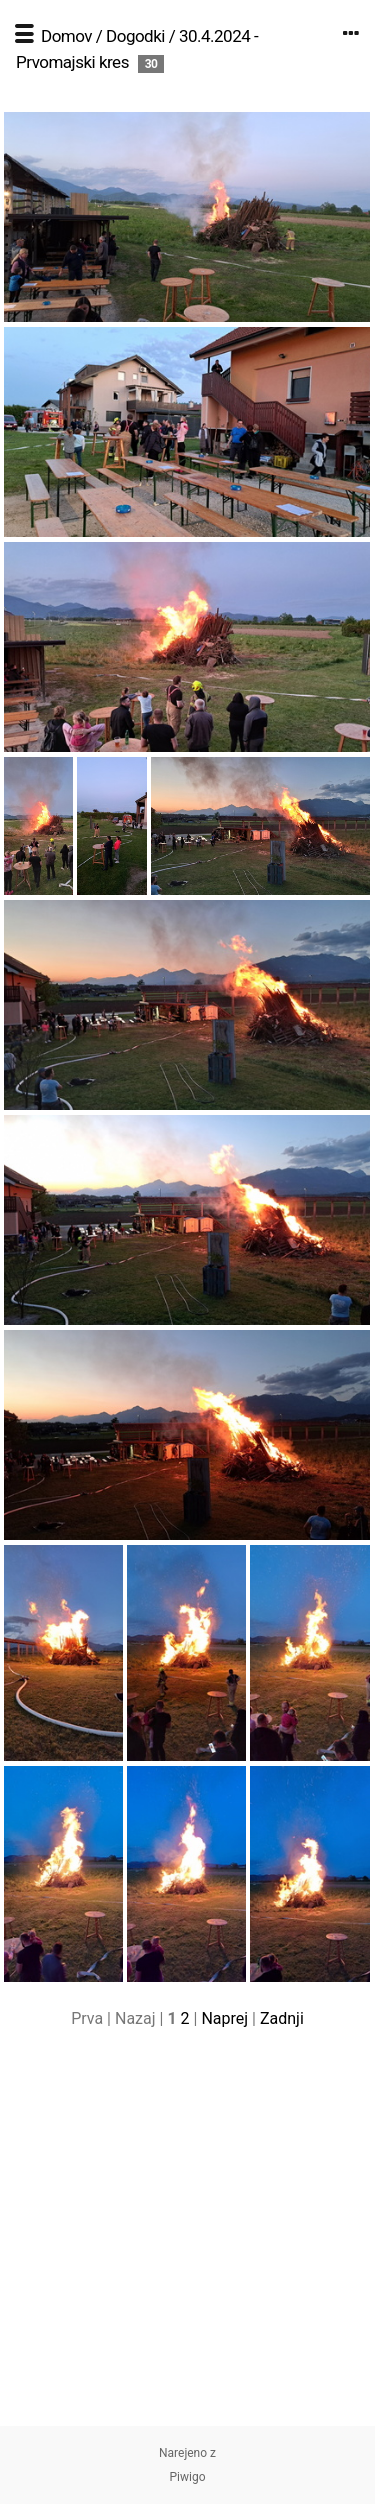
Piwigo (187, 2477)
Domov (66, 36)
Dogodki (135, 36)
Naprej (224, 2018)
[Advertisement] (187, 2238)
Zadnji (282, 2018)
